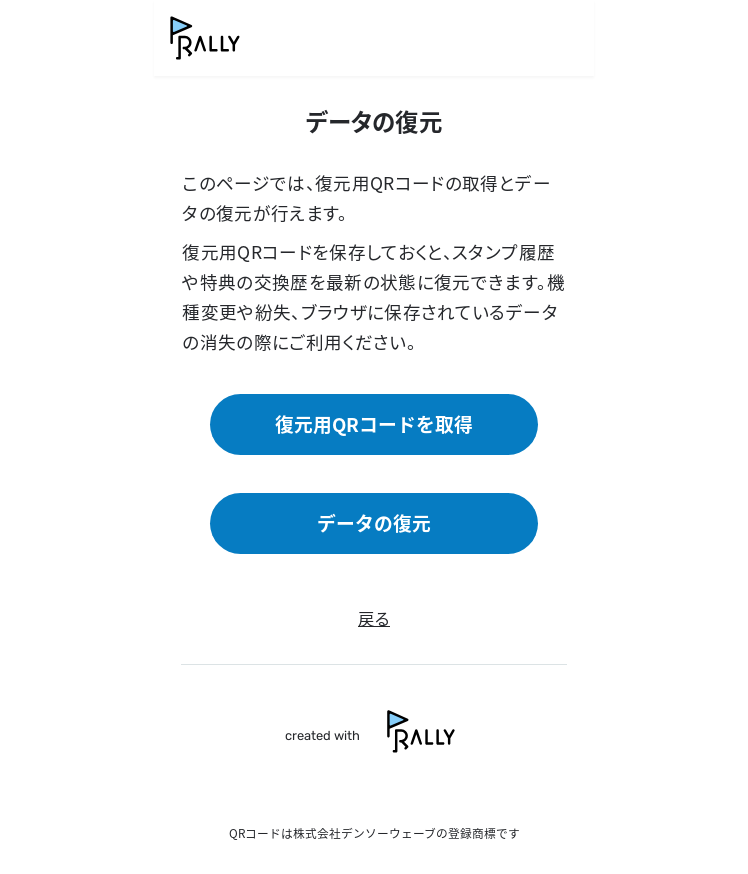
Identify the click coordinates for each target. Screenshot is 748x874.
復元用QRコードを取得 (374, 423)
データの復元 (374, 522)
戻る (374, 618)
